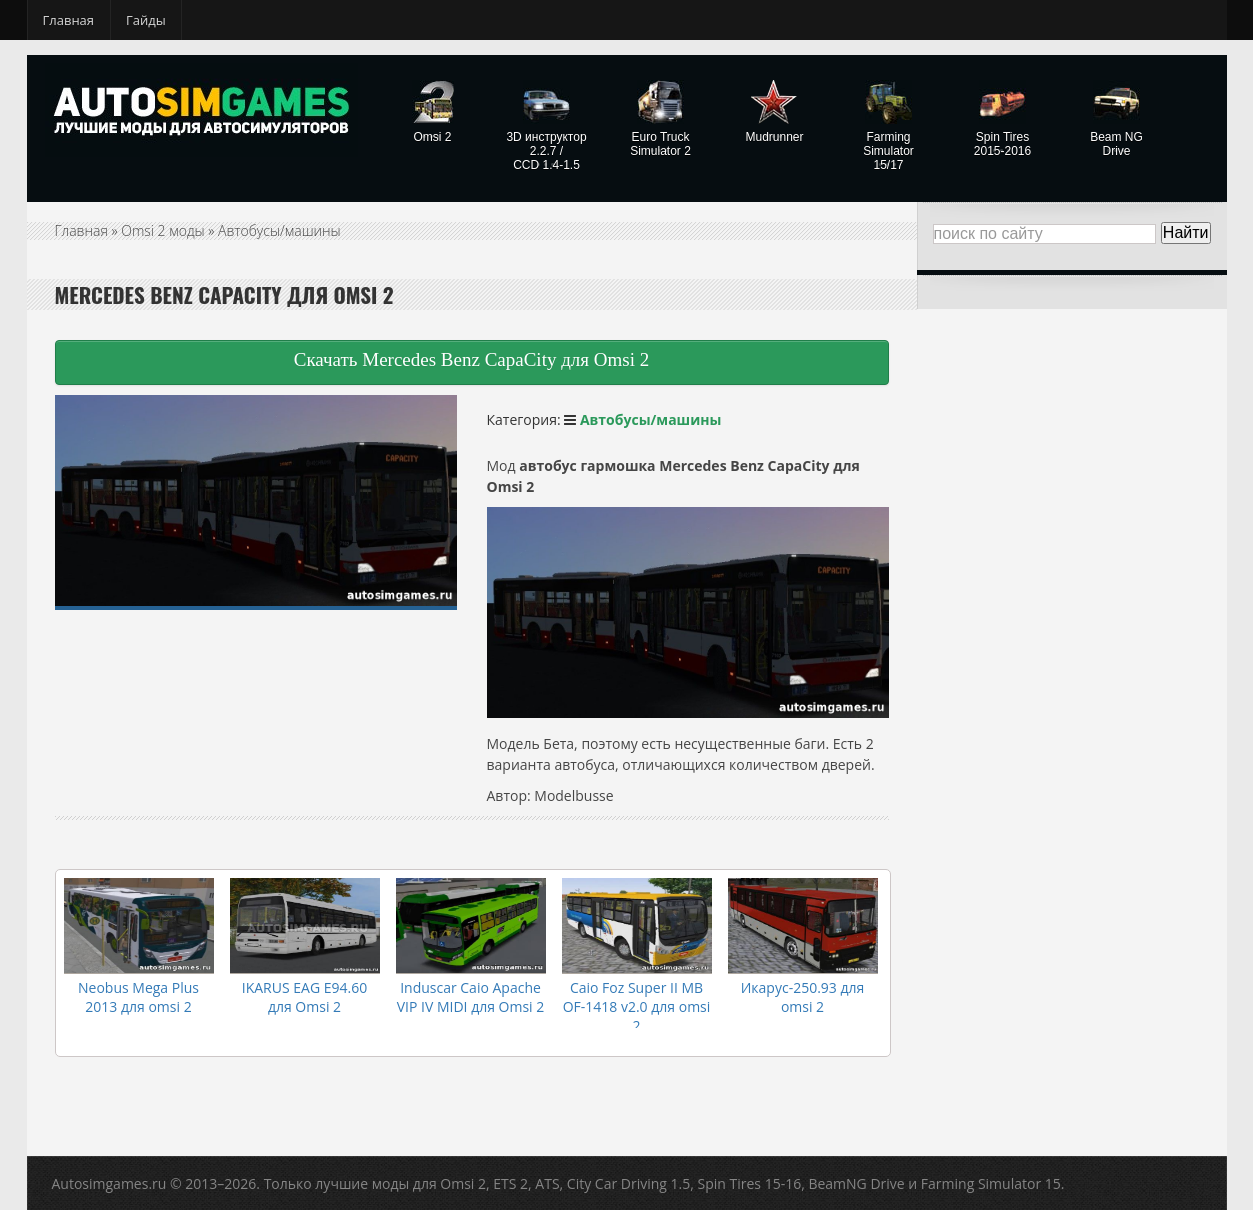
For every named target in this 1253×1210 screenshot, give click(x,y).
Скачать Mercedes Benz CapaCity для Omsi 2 (471, 359)
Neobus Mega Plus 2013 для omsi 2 (138, 997)
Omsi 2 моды (162, 230)
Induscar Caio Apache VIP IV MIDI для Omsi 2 (471, 997)
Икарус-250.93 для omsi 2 (803, 997)
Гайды (146, 20)
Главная (69, 20)
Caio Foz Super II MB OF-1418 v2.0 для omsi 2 (637, 1006)
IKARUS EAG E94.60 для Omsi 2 (304, 997)
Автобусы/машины (279, 230)
